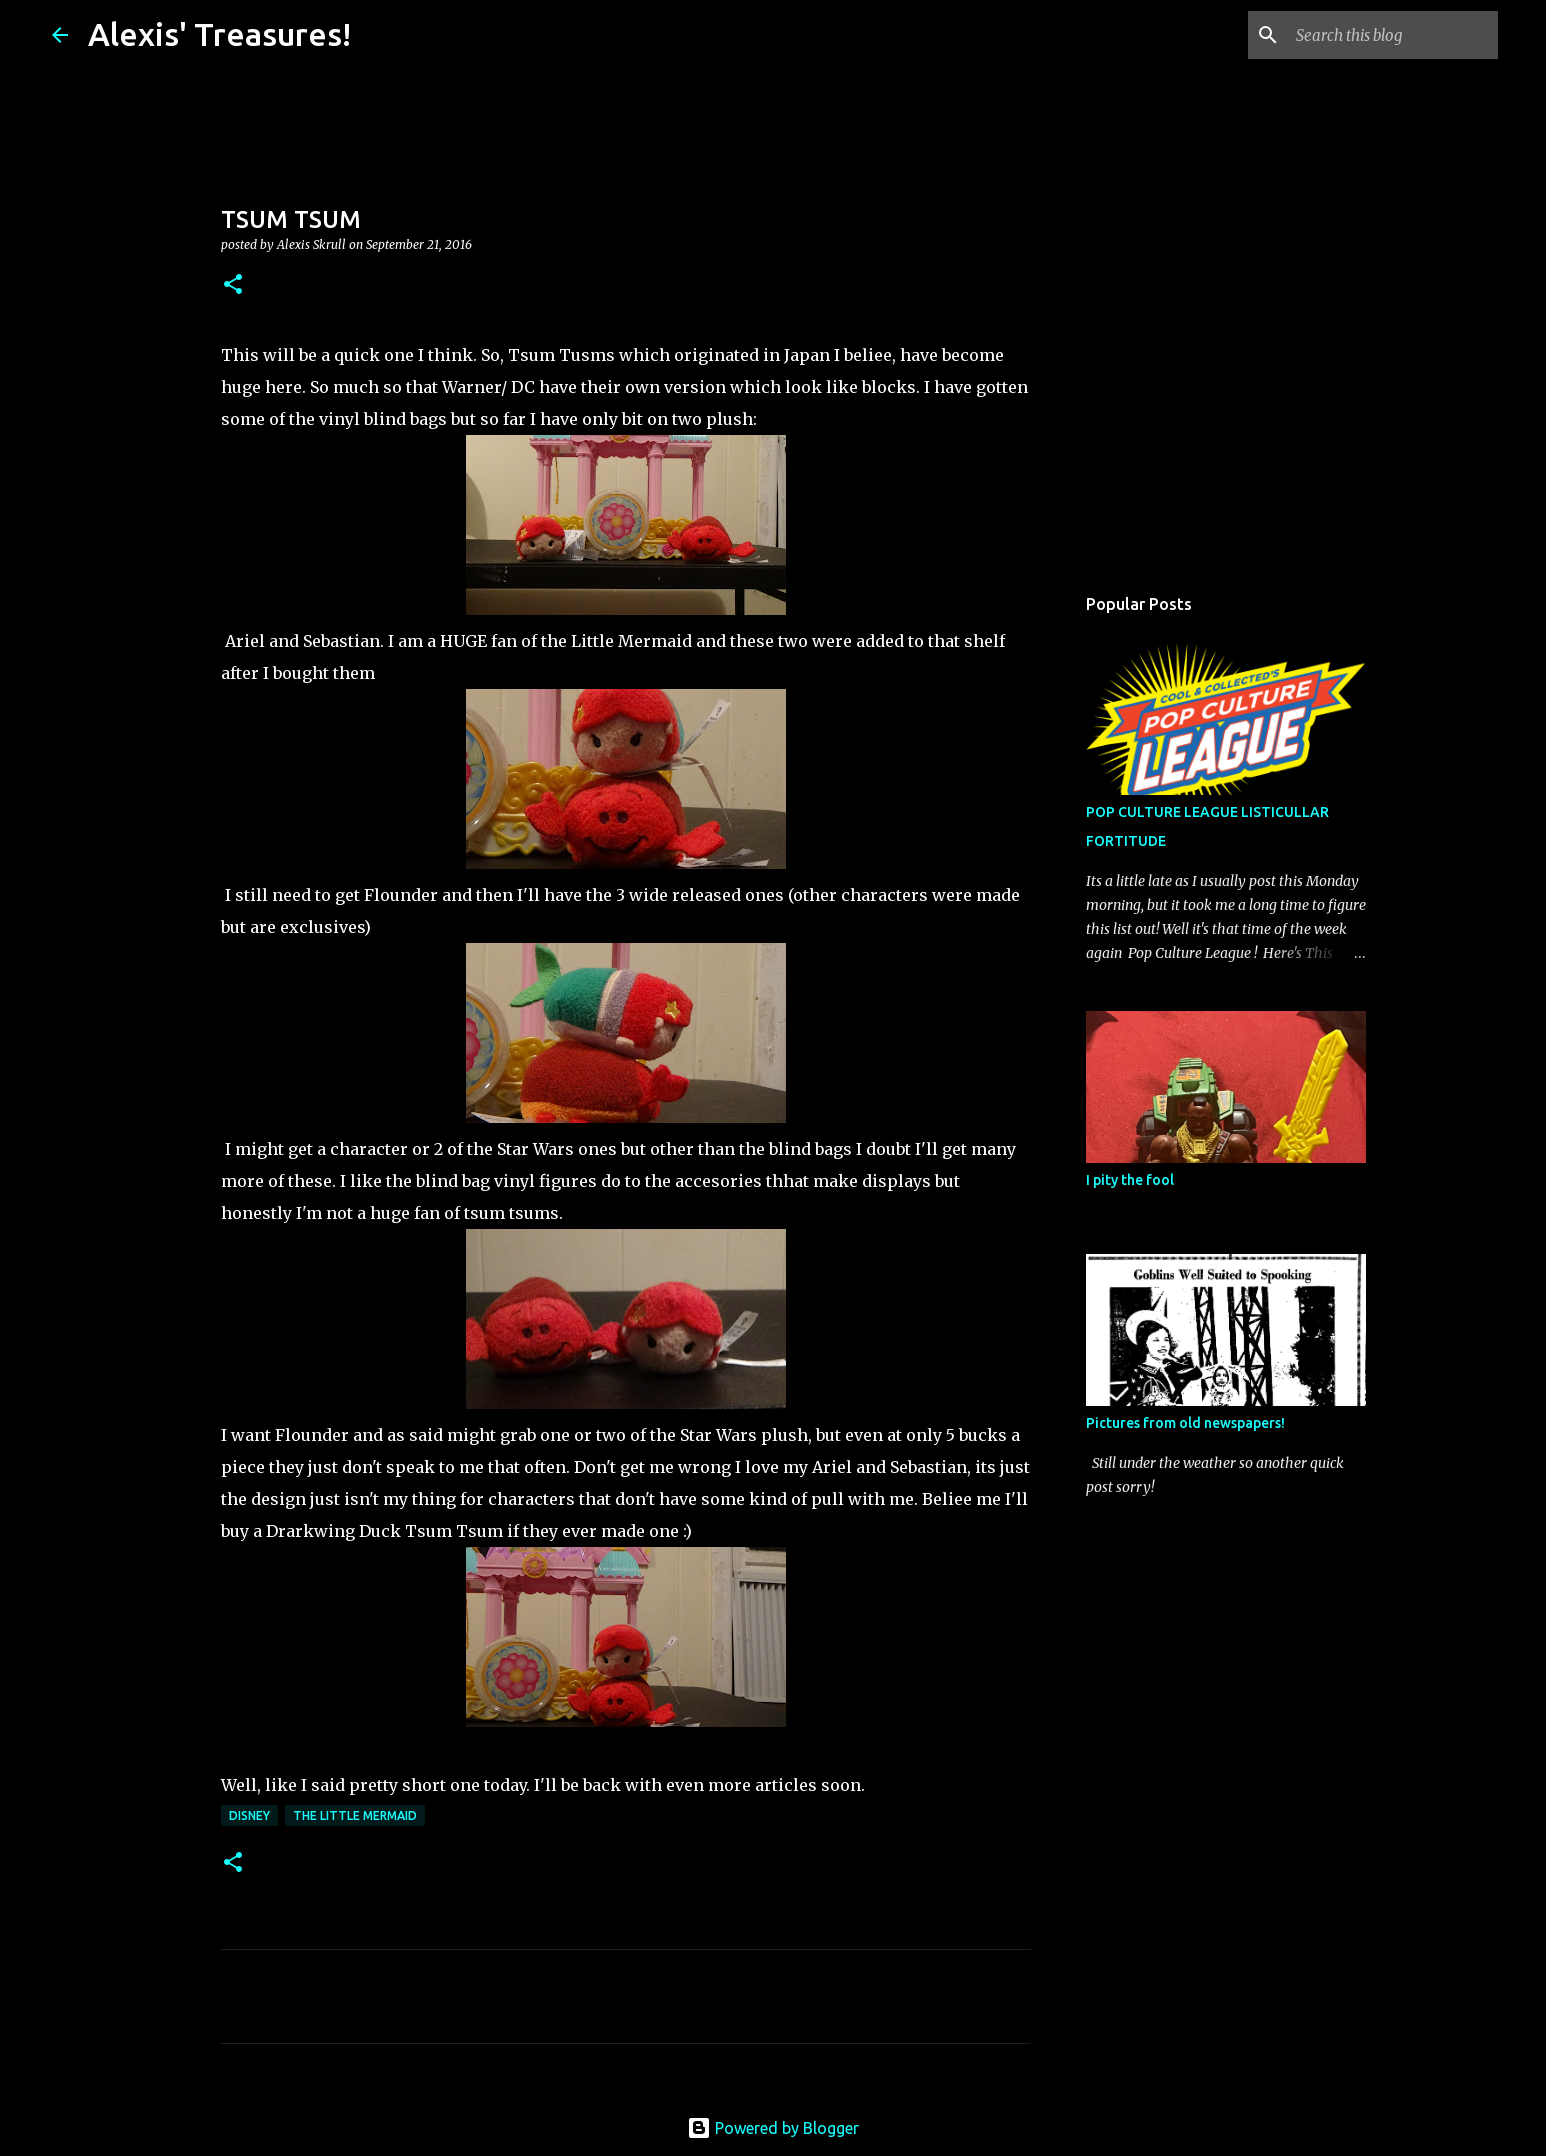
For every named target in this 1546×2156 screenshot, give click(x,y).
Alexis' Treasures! (219, 34)
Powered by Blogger (773, 2128)
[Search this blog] (1393, 35)
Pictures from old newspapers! (1185, 1423)
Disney (249, 1815)
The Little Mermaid (355, 1815)
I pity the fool (1130, 1180)
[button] (233, 285)
